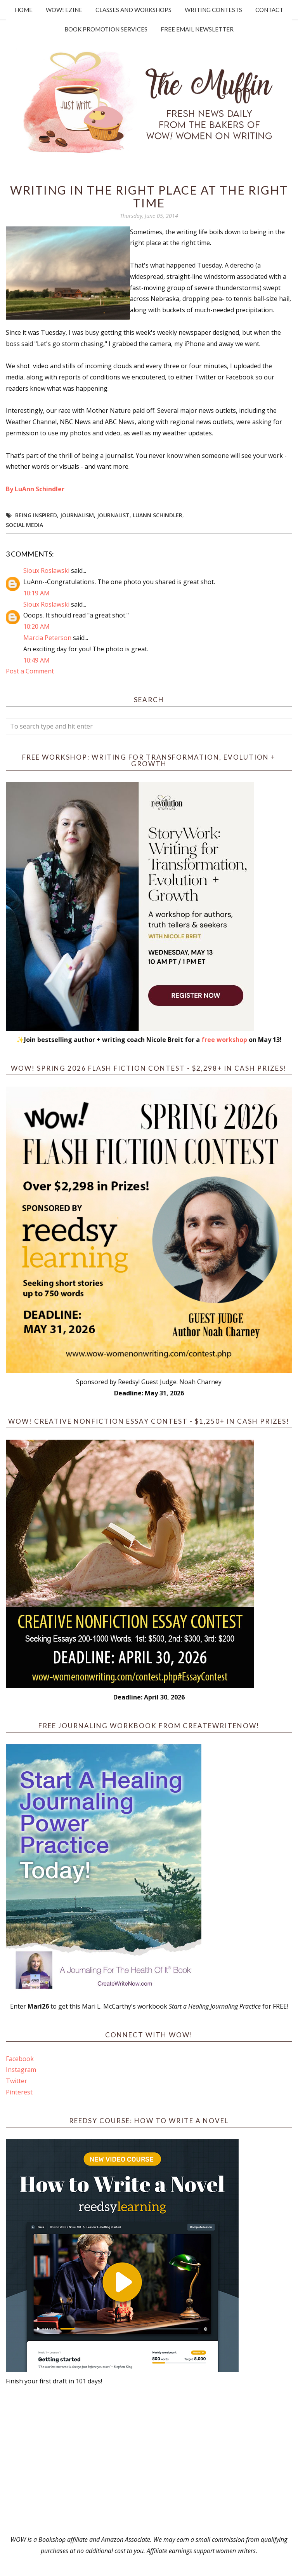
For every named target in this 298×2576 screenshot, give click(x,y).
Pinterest (19, 2092)
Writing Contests (213, 9)
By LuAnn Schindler (35, 489)
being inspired (36, 515)
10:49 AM (36, 660)
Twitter (16, 2081)
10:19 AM (36, 593)
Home (24, 9)
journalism (77, 515)
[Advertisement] (149, 2460)
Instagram (21, 2069)
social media (24, 525)
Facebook (20, 2058)
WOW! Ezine (64, 9)
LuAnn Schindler (157, 515)
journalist (113, 515)
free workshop (224, 1039)
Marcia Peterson (47, 637)
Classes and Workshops (133, 9)
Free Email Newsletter (197, 29)
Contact (269, 9)
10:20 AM (36, 626)
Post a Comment (30, 671)
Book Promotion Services (105, 29)
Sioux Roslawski (46, 570)
